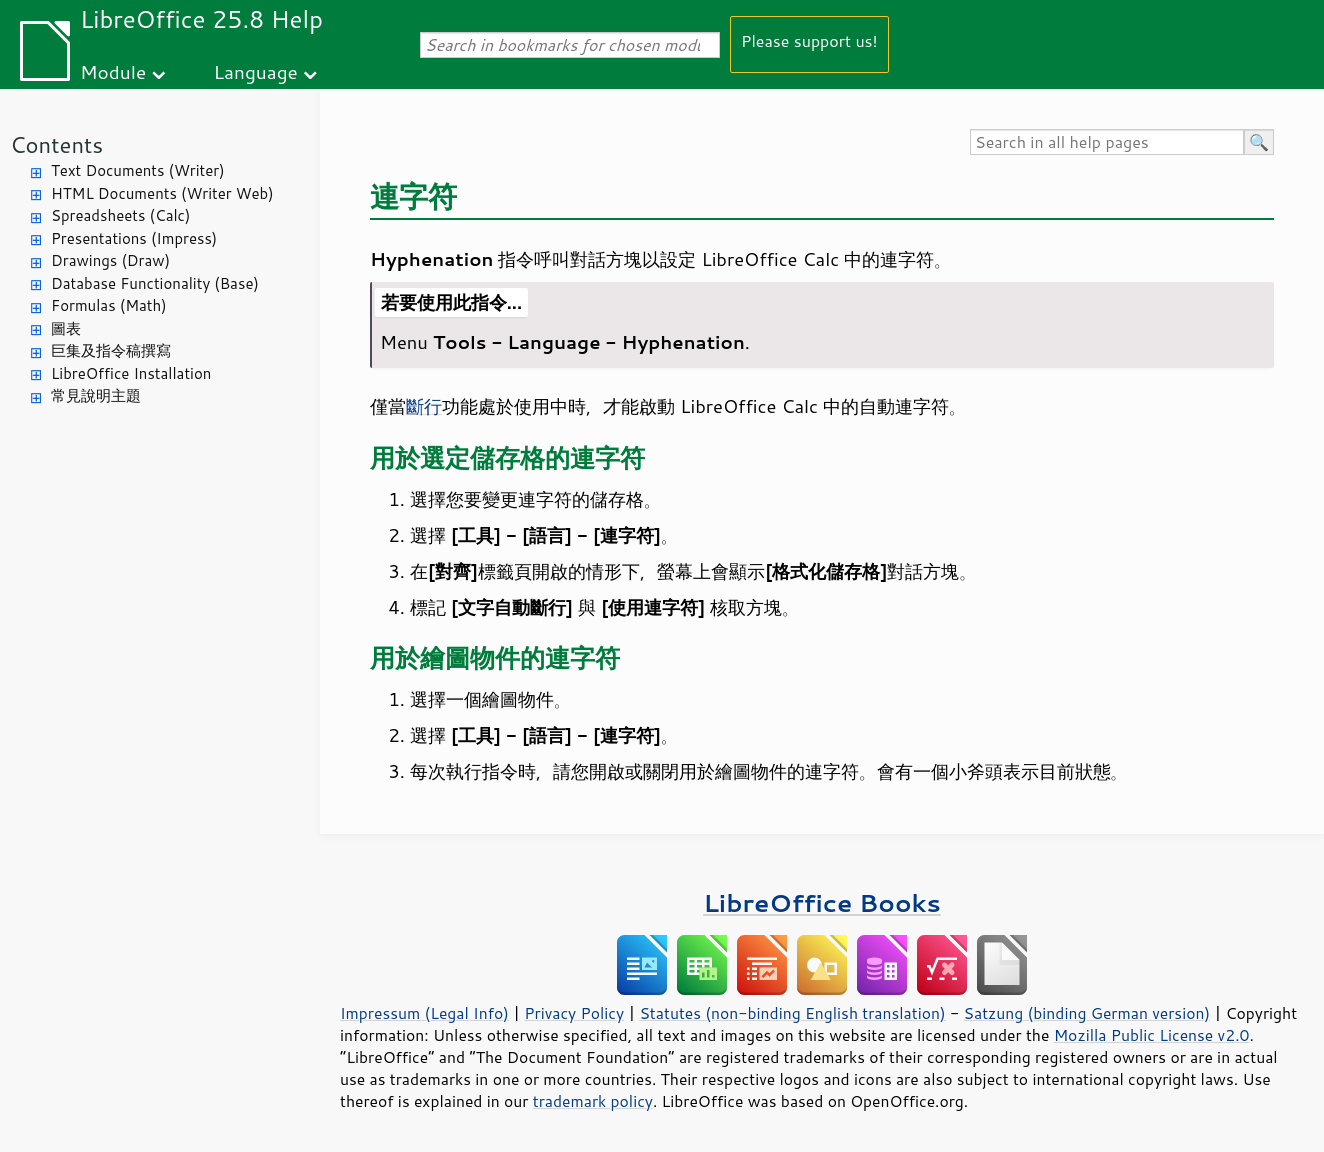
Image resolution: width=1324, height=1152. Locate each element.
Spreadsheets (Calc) (120, 215)
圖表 (66, 328)
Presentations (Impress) (134, 238)
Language (256, 71)
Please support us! (809, 40)
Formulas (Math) (109, 305)
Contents (56, 144)
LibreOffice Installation (131, 373)
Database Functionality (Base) (155, 283)
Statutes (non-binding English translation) (792, 1013)
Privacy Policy (574, 1013)
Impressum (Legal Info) (424, 1013)
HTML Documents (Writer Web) (162, 193)
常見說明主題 (96, 395)
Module (113, 71)
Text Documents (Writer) (138, 170)
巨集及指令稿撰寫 (111, 350)
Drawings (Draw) (110, 260)
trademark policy (593, 1101)
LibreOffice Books (822, 902)
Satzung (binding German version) (1087, 1013)
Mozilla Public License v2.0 (1152, 1035)
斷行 (424, 406)
